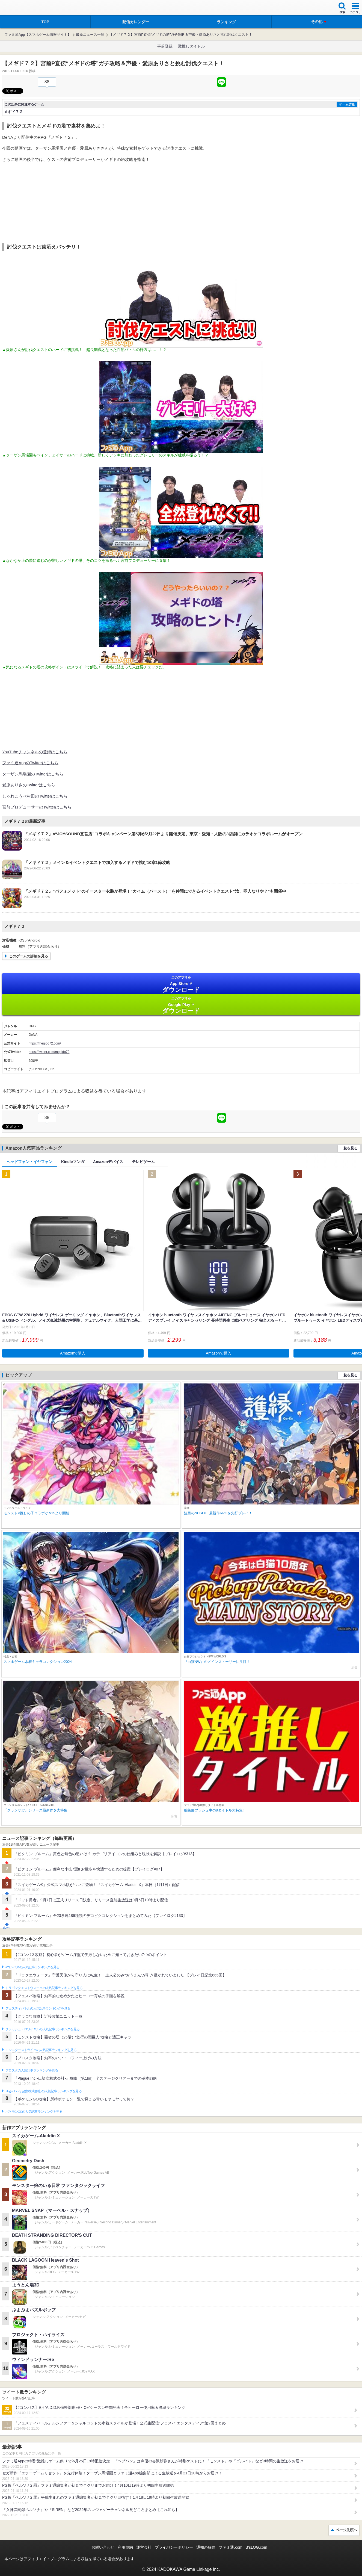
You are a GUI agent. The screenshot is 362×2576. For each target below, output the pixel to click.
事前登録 (165, 46)
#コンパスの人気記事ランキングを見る (32, 1967)
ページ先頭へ (346, 2530)
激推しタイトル (191, 46)
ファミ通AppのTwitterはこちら (30, 762)
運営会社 (144, 2547)
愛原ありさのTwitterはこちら (28, 785)
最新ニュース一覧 (90, 35)
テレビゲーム (143, 1161)
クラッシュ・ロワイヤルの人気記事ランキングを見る (42, 2029)
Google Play (181, 1005)
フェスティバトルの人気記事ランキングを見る (37, 2008)
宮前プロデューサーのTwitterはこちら (37, 807)
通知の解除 (205, 2547)
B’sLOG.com (256, 2547)
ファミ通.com (230, 2547)
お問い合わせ (102, 2547)
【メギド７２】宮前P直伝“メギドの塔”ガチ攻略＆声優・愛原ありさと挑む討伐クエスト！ (180, 35)
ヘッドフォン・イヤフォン (29, 1161)
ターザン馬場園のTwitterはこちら (32, 774)
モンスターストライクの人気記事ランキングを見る (40, 2050)
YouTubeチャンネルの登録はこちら (34, 752)
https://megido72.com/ (45, 1043)
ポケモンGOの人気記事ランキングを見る (33, 2111)
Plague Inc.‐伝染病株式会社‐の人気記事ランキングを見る (43, 2091)
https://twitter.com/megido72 (49, 1052)
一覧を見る (349, 1148)
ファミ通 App (20, 8)
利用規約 (125, 2547)
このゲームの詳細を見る (28, 956)
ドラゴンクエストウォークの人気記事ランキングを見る (44, 1988)
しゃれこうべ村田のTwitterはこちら (34, 796)
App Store (181, 984)
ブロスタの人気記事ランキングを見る (31, 2070)
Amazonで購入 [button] (72, 1353)
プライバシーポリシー (174, 2547)
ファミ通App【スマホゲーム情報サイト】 (37, 35)
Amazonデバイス (108, 1161)
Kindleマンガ (72, 1161)
